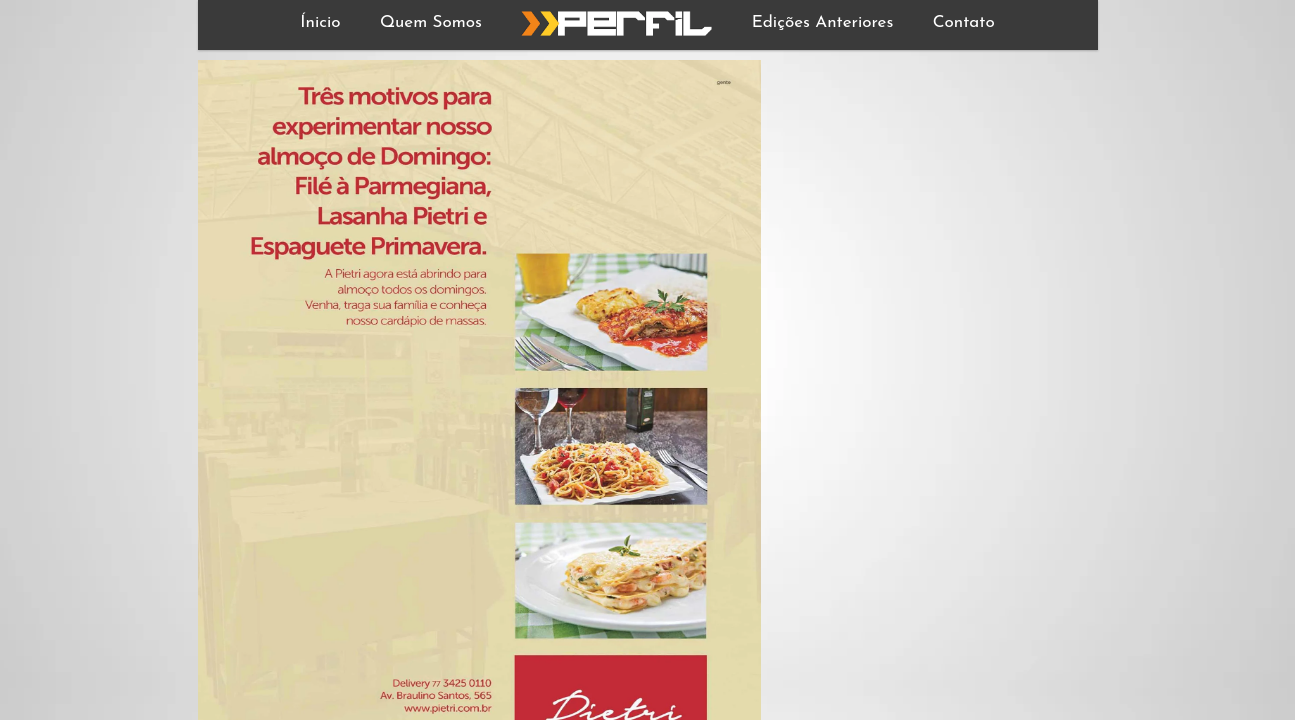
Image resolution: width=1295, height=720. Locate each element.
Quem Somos (431, 22)
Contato (964, 22)
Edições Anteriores (823, 22)
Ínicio (320, 22)
